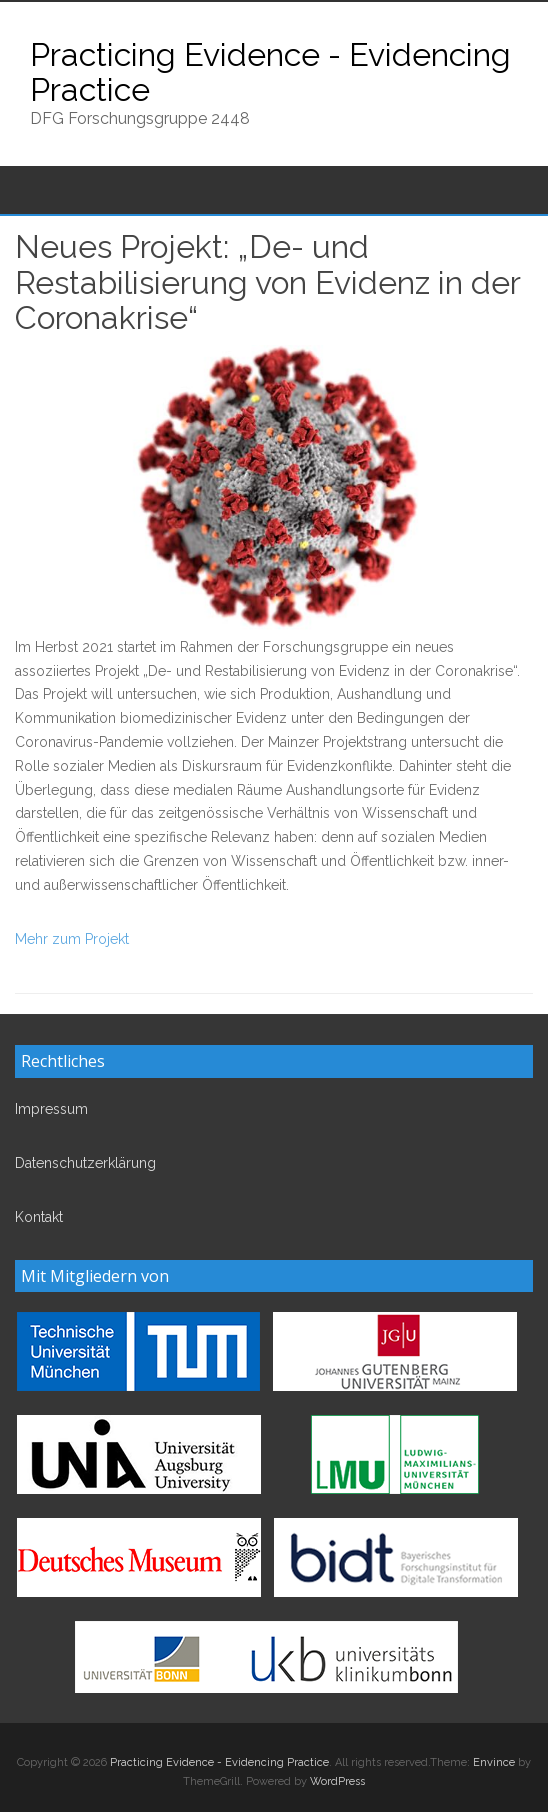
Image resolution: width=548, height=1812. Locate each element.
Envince (494, 1762)
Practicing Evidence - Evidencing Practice (270, 72)
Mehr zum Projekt (72, 939)
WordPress (337, 1781)
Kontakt (39, 1217)
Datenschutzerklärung (85, 1163)
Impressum (51, 1109)
